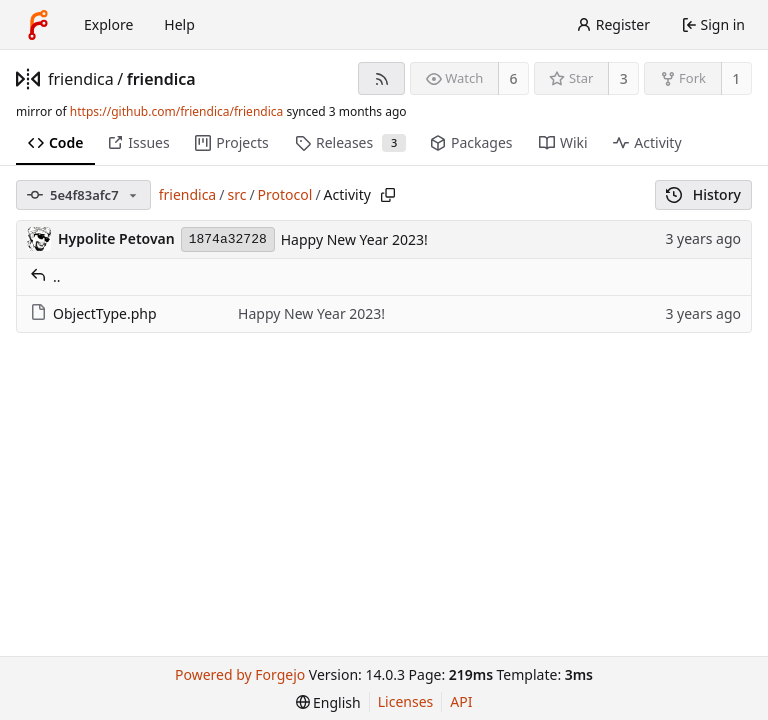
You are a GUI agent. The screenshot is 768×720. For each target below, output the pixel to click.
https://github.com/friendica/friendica (176, 111)
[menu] (328, 702)
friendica (81, 79)
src (236, 194)
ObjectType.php (93, 313)
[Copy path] (388, 195)
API (461, 701)
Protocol (285, 194)
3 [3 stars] (624, 78)
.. (45, 276)
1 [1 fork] (736, 78)
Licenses (406, 701)
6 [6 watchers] (514, 78)
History (703, 194)
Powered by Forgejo (240, 674)
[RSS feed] (381, 78)
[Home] (38, 25)
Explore (108, 24)
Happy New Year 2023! (354, 239)
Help (179, 24)
